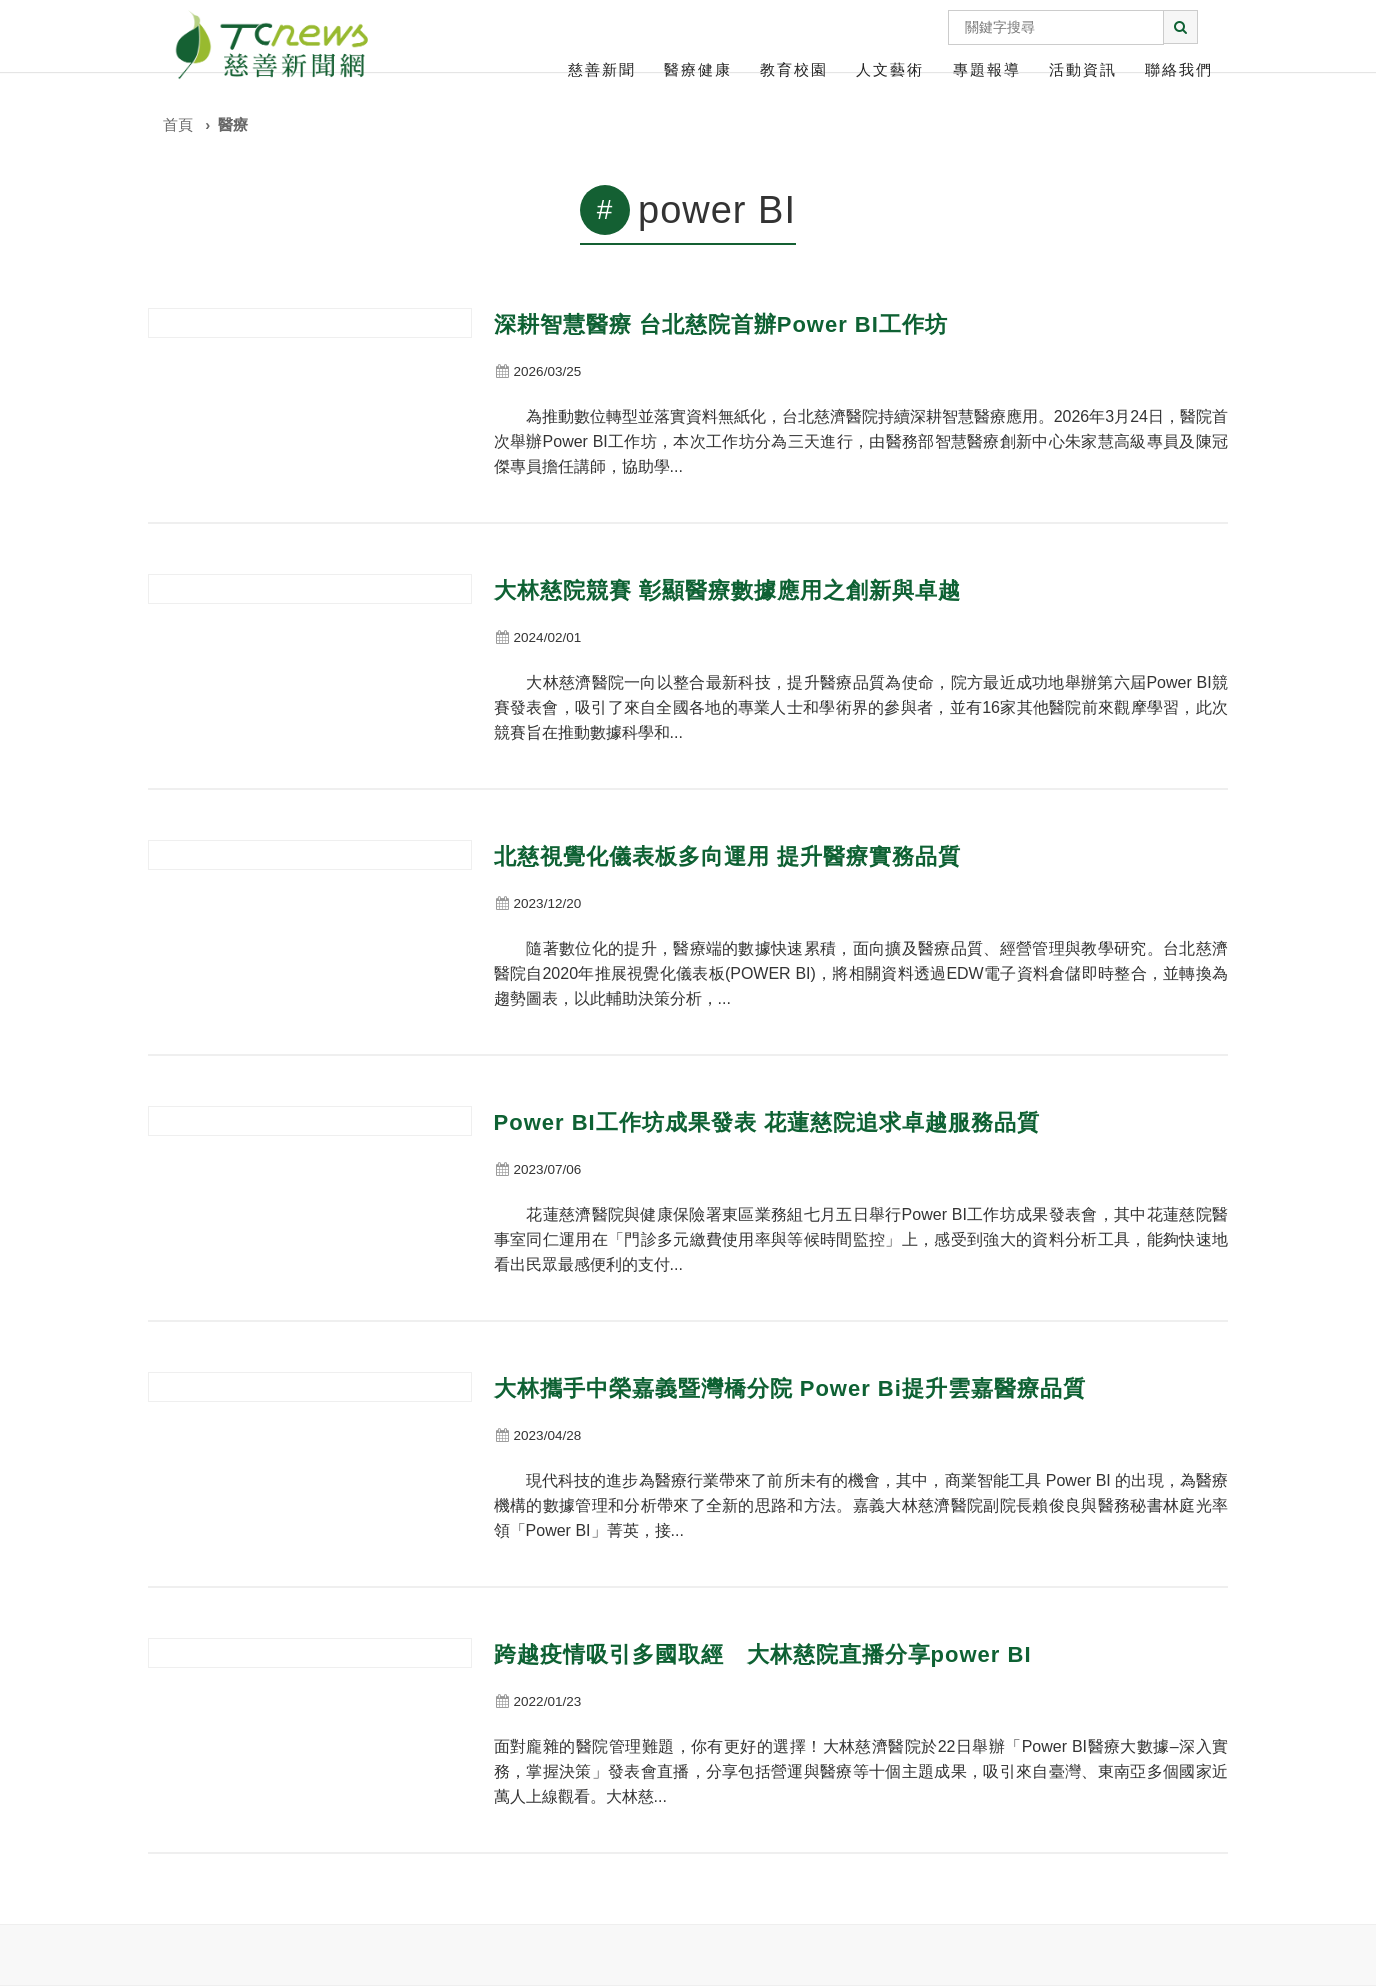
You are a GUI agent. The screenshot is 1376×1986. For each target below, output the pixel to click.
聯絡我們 (1179, 69)
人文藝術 (890, 69)
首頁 (178, 124)
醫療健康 (698, 69)
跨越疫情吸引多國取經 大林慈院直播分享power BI (763, 1654)
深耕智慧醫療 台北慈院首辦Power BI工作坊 (721, 324)
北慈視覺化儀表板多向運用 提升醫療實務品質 (727, 856)
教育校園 (794, 69)
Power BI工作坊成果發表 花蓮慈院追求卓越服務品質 (767, 1122)
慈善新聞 (602, 69)
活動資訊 (1083, 69)
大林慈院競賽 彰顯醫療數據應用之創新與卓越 (727, 590)
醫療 (233, 124)
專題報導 (987, 69)
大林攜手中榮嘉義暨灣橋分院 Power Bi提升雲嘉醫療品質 (790, 1388)
